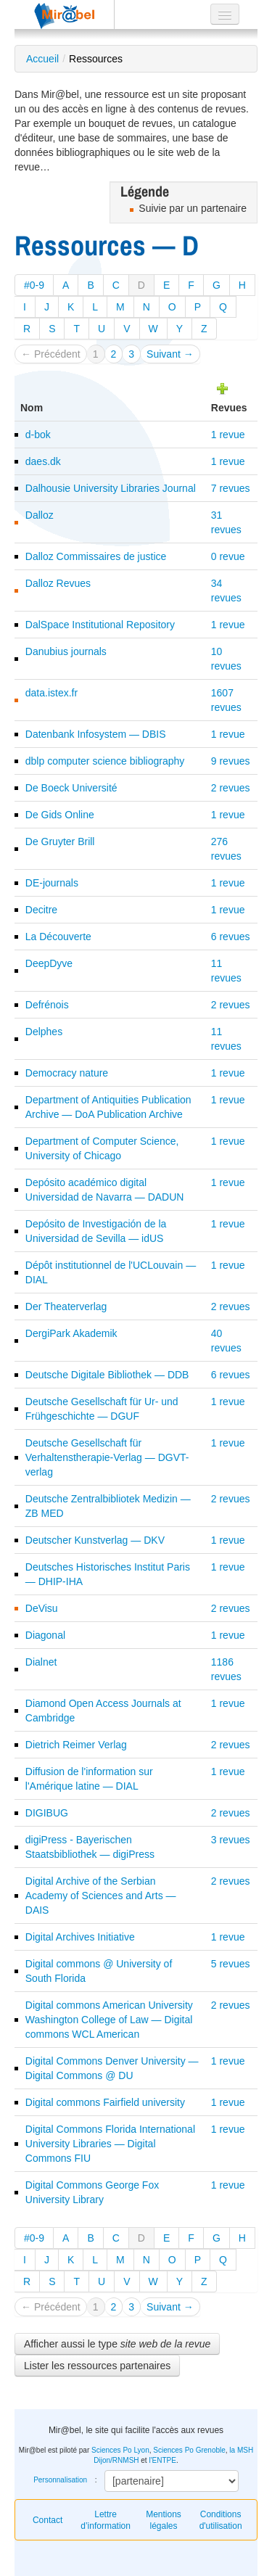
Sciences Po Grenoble (189, 2450)
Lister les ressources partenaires (97, 2365)
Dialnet (41, 1662)
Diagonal (45, 1635)
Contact (47, 2520)
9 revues (230, 761)
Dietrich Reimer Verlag (76, 1744)
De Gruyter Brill (60, 841)
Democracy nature (66, 1073)
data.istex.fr (51, 693)
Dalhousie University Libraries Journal (110, 488)
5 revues (230, 1964)
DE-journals (51, 883)
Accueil (42, 59)
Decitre (41, 909)
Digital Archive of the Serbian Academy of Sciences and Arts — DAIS (100, 1895)
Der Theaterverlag (66, 1306)
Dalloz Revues (58, 583)
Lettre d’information (106, 2520)
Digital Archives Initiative (80, 1937)
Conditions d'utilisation (220, 2520)
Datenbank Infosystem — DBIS (95, 734)
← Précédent (51, 354)
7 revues (230, 488)
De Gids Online (59, 814)
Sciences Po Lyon (120, 2450)
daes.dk (43, 461)
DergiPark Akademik (71, 1333)
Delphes (43, 1031)
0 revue (228, 556)
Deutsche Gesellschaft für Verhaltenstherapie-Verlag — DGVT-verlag (107, 1457)
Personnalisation (60, 2480)
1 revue (228, 434)
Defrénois (47, 1005)
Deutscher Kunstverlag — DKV (95, 1540)
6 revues (230, 936)
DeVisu (41, 1608)
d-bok (38, 434)
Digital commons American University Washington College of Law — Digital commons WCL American (109, 2019)
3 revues (230, 1839)
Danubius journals (66, 651)
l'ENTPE (162, 2460)
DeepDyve (49, 963)
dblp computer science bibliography (104, 761)
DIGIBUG (46, 1813)
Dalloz (39, 515)
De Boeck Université (71, 788)
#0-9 (34, 285)
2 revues (230, 788)
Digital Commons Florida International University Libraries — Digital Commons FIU (110, 2143)
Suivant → (170, 354)
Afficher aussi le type (117, 2344)
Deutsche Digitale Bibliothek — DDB (107, 1374)
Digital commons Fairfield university (105, 2102)
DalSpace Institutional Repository (100, 624)
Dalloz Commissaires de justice (96, 556)
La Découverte (58, 936)
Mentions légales (163, 2520)
